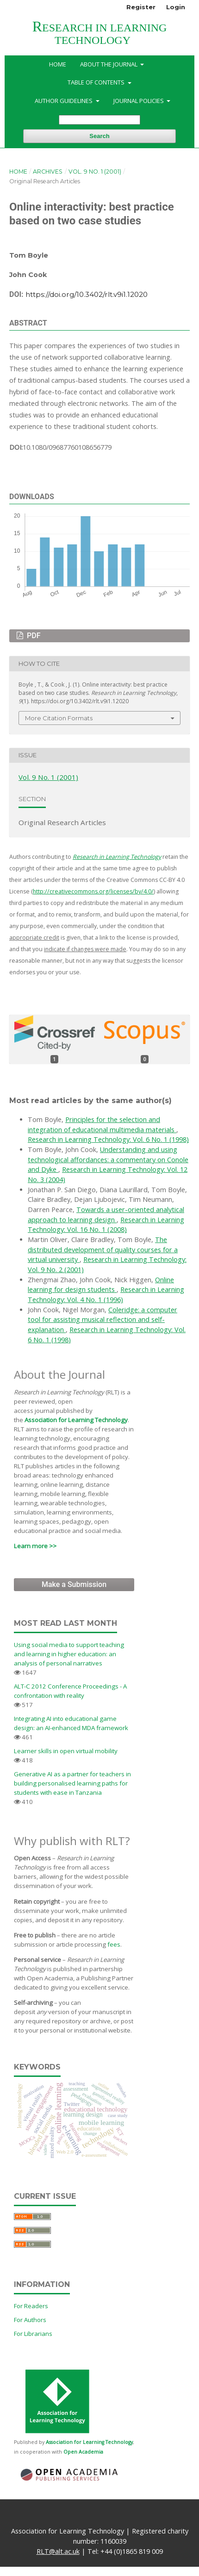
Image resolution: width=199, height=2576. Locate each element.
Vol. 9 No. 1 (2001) (94, 171)
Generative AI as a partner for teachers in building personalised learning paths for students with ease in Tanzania (72, 1783)
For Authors (30, 2320)
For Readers (31, 2306)
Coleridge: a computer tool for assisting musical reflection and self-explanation (102, 1319)
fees (113, 1944)
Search (99, 136)
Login (175, 7)
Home (57, 64)
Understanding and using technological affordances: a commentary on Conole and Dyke (108, 1159)
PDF (32, 635)
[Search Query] (99, 120)
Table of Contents (97, 82)
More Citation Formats (59, 718)
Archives (47, 171)
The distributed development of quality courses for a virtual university (103, 1249)
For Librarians (33, 2333)
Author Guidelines (64, 101)
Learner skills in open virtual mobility (66, 1751)
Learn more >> (35, 1546)
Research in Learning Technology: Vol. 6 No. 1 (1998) (108, 1139)
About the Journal (109, 64)
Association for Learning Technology (76, 1420)
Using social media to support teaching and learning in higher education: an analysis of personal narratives (69, 1654)
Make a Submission (74, 1584)
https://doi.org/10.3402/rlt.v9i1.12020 (86, 294)
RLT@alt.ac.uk (58, 2551)
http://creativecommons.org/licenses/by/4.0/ (93, 891)
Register (140, 7)
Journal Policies (139, 101)
